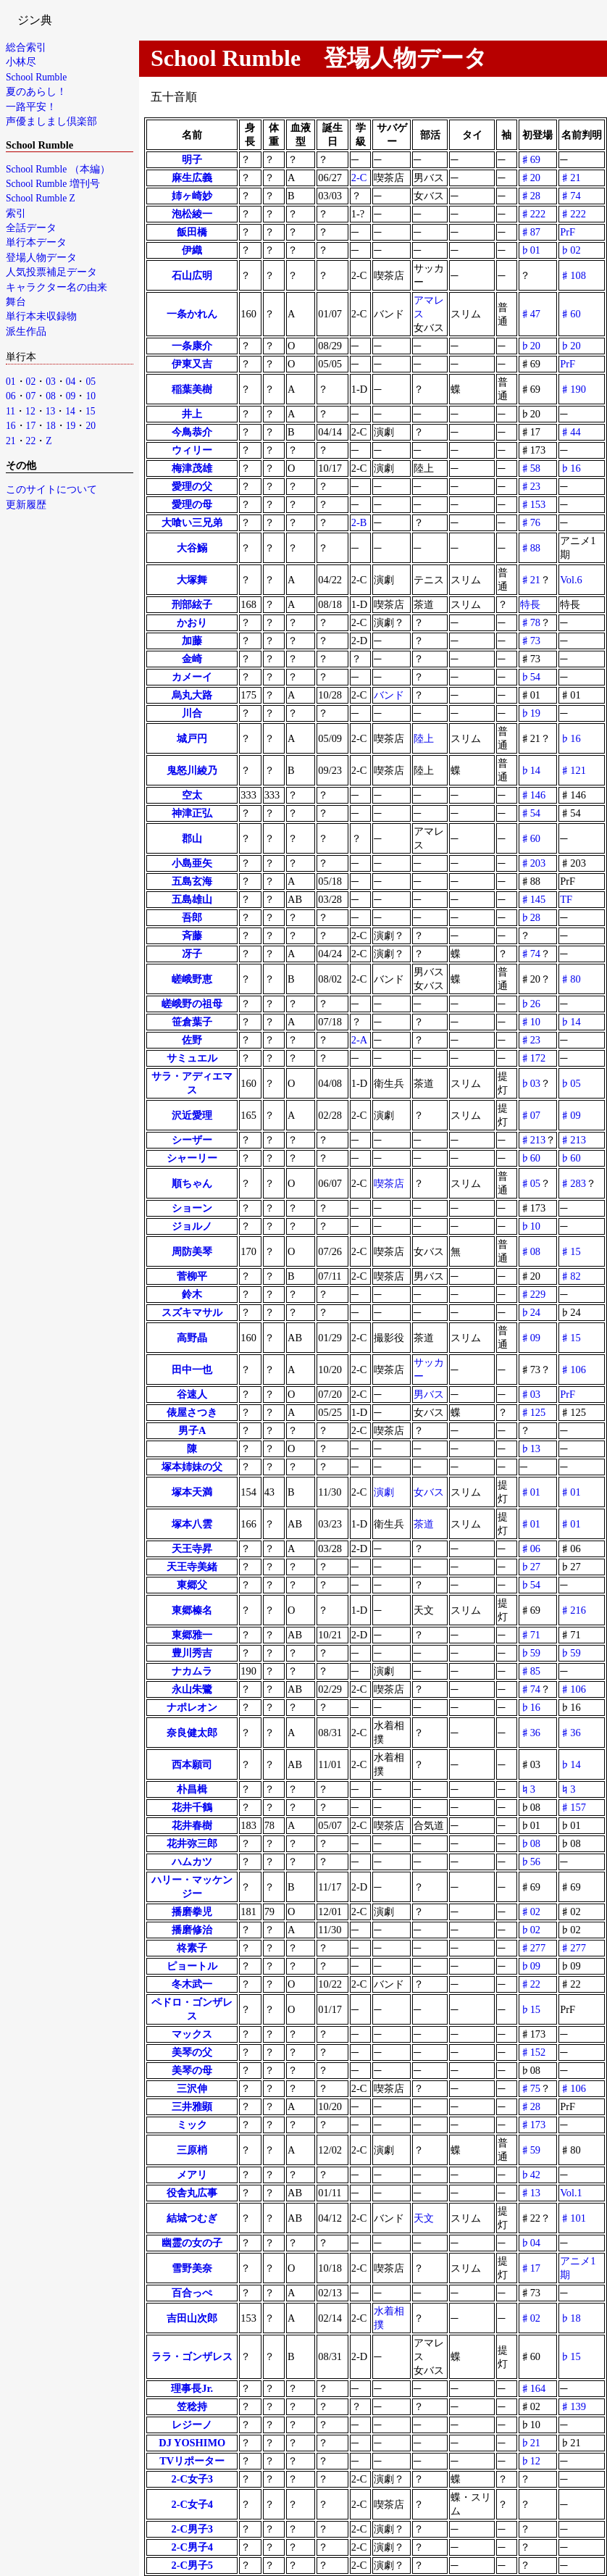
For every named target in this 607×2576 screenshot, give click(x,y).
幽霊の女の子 (192, 2242)
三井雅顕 (192, 2106)
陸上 (424, 738)
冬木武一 (192, 1984)
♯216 (573, 1610)
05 (90, 381)
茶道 (424, 1524)
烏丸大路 (192, 695)
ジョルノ (192, 1226)
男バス (429, 1394)
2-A (359, 1040)
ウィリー (192, 450)
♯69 (530, 159)
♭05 (570, 1083)
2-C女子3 (192, 2479)
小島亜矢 (192, 863)
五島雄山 (192, 899)
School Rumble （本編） (58, 169)
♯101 (573, 2218)
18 (51, 425)
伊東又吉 (192, 364)
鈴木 (192, 1294)
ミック (192, 2124)
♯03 (530, 1394)
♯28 (530, 195)
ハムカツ (192, 1861)
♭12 (530, 2461)
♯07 (530, 1115)
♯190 (573, 389)
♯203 (533, 863)
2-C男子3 (192, 2529)
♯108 (573, 275)
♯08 (530, 1251)
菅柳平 (192, 1276)
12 (30, 411)
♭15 (530, 2009)
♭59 (530, 1653)
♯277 (533, 1948)
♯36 (530, 1732)
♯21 (570, 177)
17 (31, 425)
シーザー (192, 1140)
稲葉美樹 (192, 389)
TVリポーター (192, 2461)
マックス (192, 2034)
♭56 (530, 1861)
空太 (192, 795)
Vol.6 (571, 579)
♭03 (530, 1083)
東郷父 (192, 1585)
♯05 (530, 1183)
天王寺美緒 (192, 1566)
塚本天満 (192, 1492)
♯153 (533, 504)
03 (51, 381)
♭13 (530, 1448)
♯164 (533, 2388)
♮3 (527, 1789)
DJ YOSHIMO (192, 2442)
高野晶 (192, 1337)
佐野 (192, 1040)
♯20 (530, 177)
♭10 (530, 1226)
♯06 (530, 1548)
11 (10, 411)
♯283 (573, 1183)
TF (566, 899)
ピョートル (192, 1966)
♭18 (570, 2318)
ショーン (192, 1208)
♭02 (570, 250)
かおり (192, 622)
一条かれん (192, 314)
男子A (192, 1430)
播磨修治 (192, 1929)
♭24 (530, 1312)
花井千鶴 (192, 1807)
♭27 (530, 1566)
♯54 (530, 813)
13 (51, 411)
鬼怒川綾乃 (192, 770)
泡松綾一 (192, 214)
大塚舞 (192, 579)
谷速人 (192, 1394)
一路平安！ (31, 106)
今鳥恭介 (192, 432)
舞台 (16, 301)
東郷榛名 (192, 1610)
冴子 (192, 953)
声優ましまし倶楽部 (51, 121)
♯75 (530, 2088)
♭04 (530, 2242)
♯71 (530, 1635)
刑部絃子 (192, 604)
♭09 (530, 1966)
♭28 (530, 917)
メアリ (192, 2174)
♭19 (530, 713)
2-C (359, 177)
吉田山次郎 (192, 2318)
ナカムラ (192, 1671)
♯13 (530, 2192)
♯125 (533, 1412)
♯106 (573, 1369)
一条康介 (192, 345)
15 (90, 411)
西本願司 (192, 1764)
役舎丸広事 (192, 2192)
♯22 (530, 1984)
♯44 (570, 432)
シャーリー (192, 1158)
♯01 (530, 1492)
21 (11, 440)
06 (11, 396)
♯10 (530, 1022)
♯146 (533, 795)
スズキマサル (192, 1312)
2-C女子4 (192, 2504)
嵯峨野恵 (192, 979)
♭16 (570, 468)
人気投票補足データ (51, 272)
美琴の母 (192, 2070)
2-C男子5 (192, 2565)
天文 (424, 2218)
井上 (192, 414)
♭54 (530, 677)
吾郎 (192, 917)
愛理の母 (192, 504)
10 (90, 396)
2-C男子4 (192, 2547)
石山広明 (192, 275)
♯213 (533, 1140)
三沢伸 (192, 2088)
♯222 (533, 214)
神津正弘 (192, 813)
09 (71, 396)
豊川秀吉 (192, 1653)
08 (51, 396)
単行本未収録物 (41, 316)
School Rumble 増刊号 (53, 183)
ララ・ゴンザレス (192, 2356)
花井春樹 (192, 1825)
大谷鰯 (192, 548)
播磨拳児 (192, 1911)
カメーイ (192, 677)
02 (31, 381)
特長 (530, 604)
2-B (359, 522)
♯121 (573, 770)
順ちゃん (192, 1183)
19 (71, 425)
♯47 (530, 314)
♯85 (530, 1671)
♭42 (530, 2174)
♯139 (573, 2406)
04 (71, 381)
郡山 (192, 838)
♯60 (570, 314)
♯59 (530, 2150)
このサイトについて (51, 489)
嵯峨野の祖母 (192, 1003)
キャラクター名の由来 (56, 287)
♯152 (533, 2052)
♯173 (533, 2124)
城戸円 (192, 738)
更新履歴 (26, 504)
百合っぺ (192, 2292)
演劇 (384, 1492)
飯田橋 (192, 232)
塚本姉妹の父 (192, 1466)
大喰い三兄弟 (192, 522)
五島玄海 (192, 881)
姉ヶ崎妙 (192, 195)
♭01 (530, 250)
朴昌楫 (192, 1789)
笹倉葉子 (192, 1022)
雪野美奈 (192, 2268)
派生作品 (26, 331)
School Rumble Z (40, 198)
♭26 (530, 1003)
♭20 (530, 345)
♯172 (533, 1058)
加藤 (192, 640)
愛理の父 (192, 486)
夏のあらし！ (36, 91)
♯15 (570, 1251)
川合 (192, 713)
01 (11, 381)
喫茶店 (389, 1183)
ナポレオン (192, 1707)
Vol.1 (571, 2192)
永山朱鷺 (192, 1689)
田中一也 (192, 1369)
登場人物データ (41, 257)
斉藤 (192, 935)
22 (31, 440)
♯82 (570, 1276)
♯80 (570, 979)
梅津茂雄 (192, 468)
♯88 (530, 548)
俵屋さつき (192, 1412)
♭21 (530, 2442)
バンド (389, 695)
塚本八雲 (192, 1524)
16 (11, 425)
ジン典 (34, 20)
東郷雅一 (192, 1635)
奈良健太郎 (192, 1732)
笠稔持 (192, 2406)
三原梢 (192, 2150)
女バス (429, 1492)
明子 (192, 159)
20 (90, 425)
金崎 (192, 658)
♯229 (533, 1294)
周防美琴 (192, 1251)
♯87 (530, 232)
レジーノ (192, 2424)
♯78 (530, 622)
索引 (16, 213)
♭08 (530, 1843)
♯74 (570, 195)
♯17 (530, 2268)
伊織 (192, 250)
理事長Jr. (192, 2388)
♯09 (570, 1115)
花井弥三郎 (192, 1843)
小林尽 (21, 62)
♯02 (530, 1911)
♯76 (530, 522)
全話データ (31, 227)
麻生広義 (192, 177)
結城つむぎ (192, 2218)
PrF (567, 232)
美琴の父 (192, 2052)
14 (70, 411)
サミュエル (192, 1058)
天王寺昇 (192, 1548)
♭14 (530, 770)
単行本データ (36, 242)
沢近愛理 (192, 1115)
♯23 (530, 486)
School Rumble (36, 77)
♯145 (533, 899)
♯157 (573, 1807)
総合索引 (26, 47)
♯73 (530, 640)
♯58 (530, 468)
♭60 (530, 1158)
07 (31, 396)
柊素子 (192, 1948)
